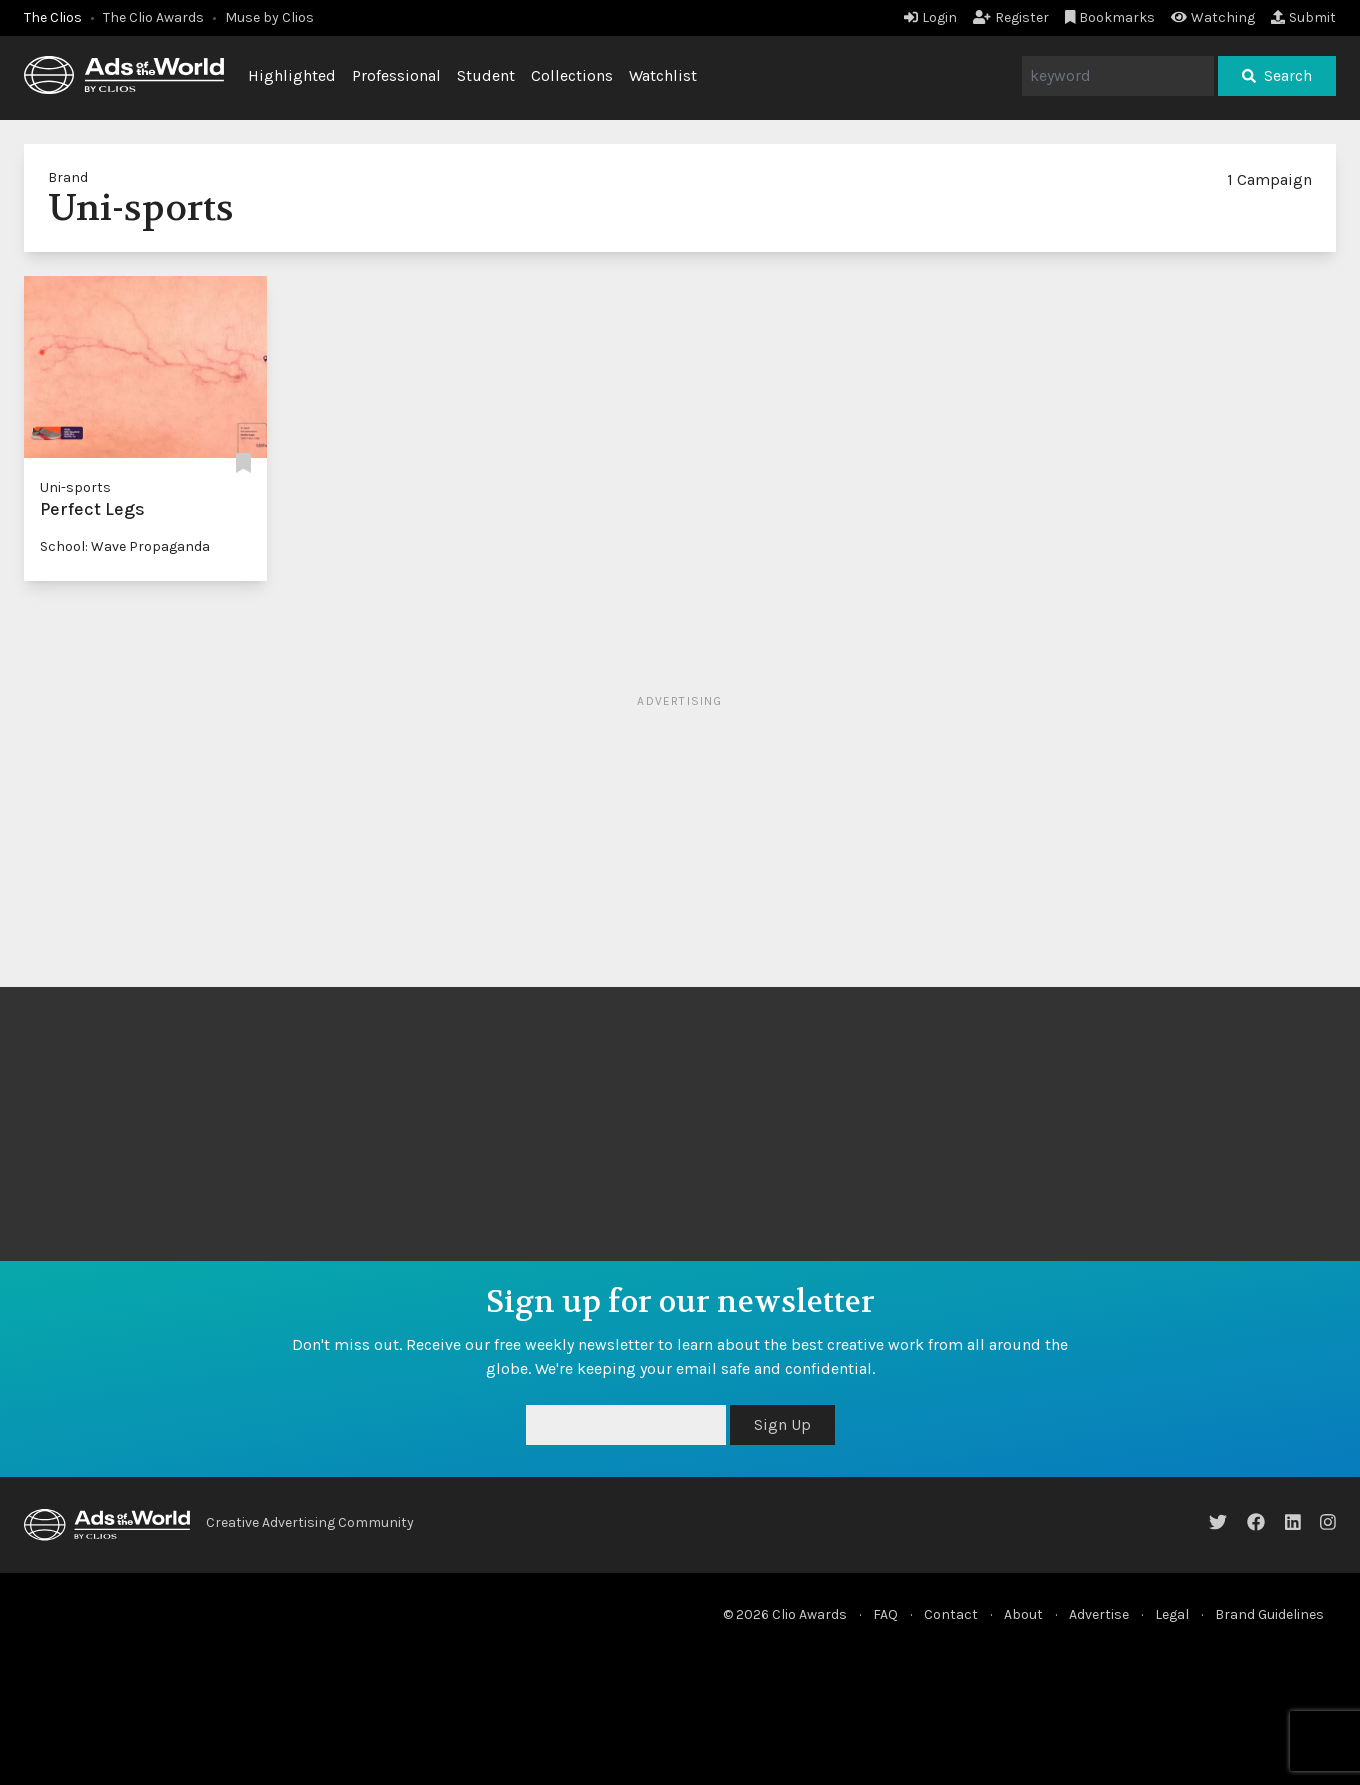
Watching (1213, 17)
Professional (396, 75)
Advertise (1099, 1614)
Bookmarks (1110, 17)
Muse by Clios (269, 17)
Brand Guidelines (1269, 1614)
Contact (951, 1614)
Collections (572, 75)
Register (1011, 17)
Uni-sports (75, 487)
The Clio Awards (153, 17)
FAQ (885, 1614)
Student (486, 75)
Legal (1172, 1614)
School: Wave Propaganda (125, 546)
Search (1277, 75)
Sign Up (782, 1424)
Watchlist (663, 75)
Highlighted (292, 75)
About (1023, 1614)
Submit (1303, 17)
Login (930, 17)
